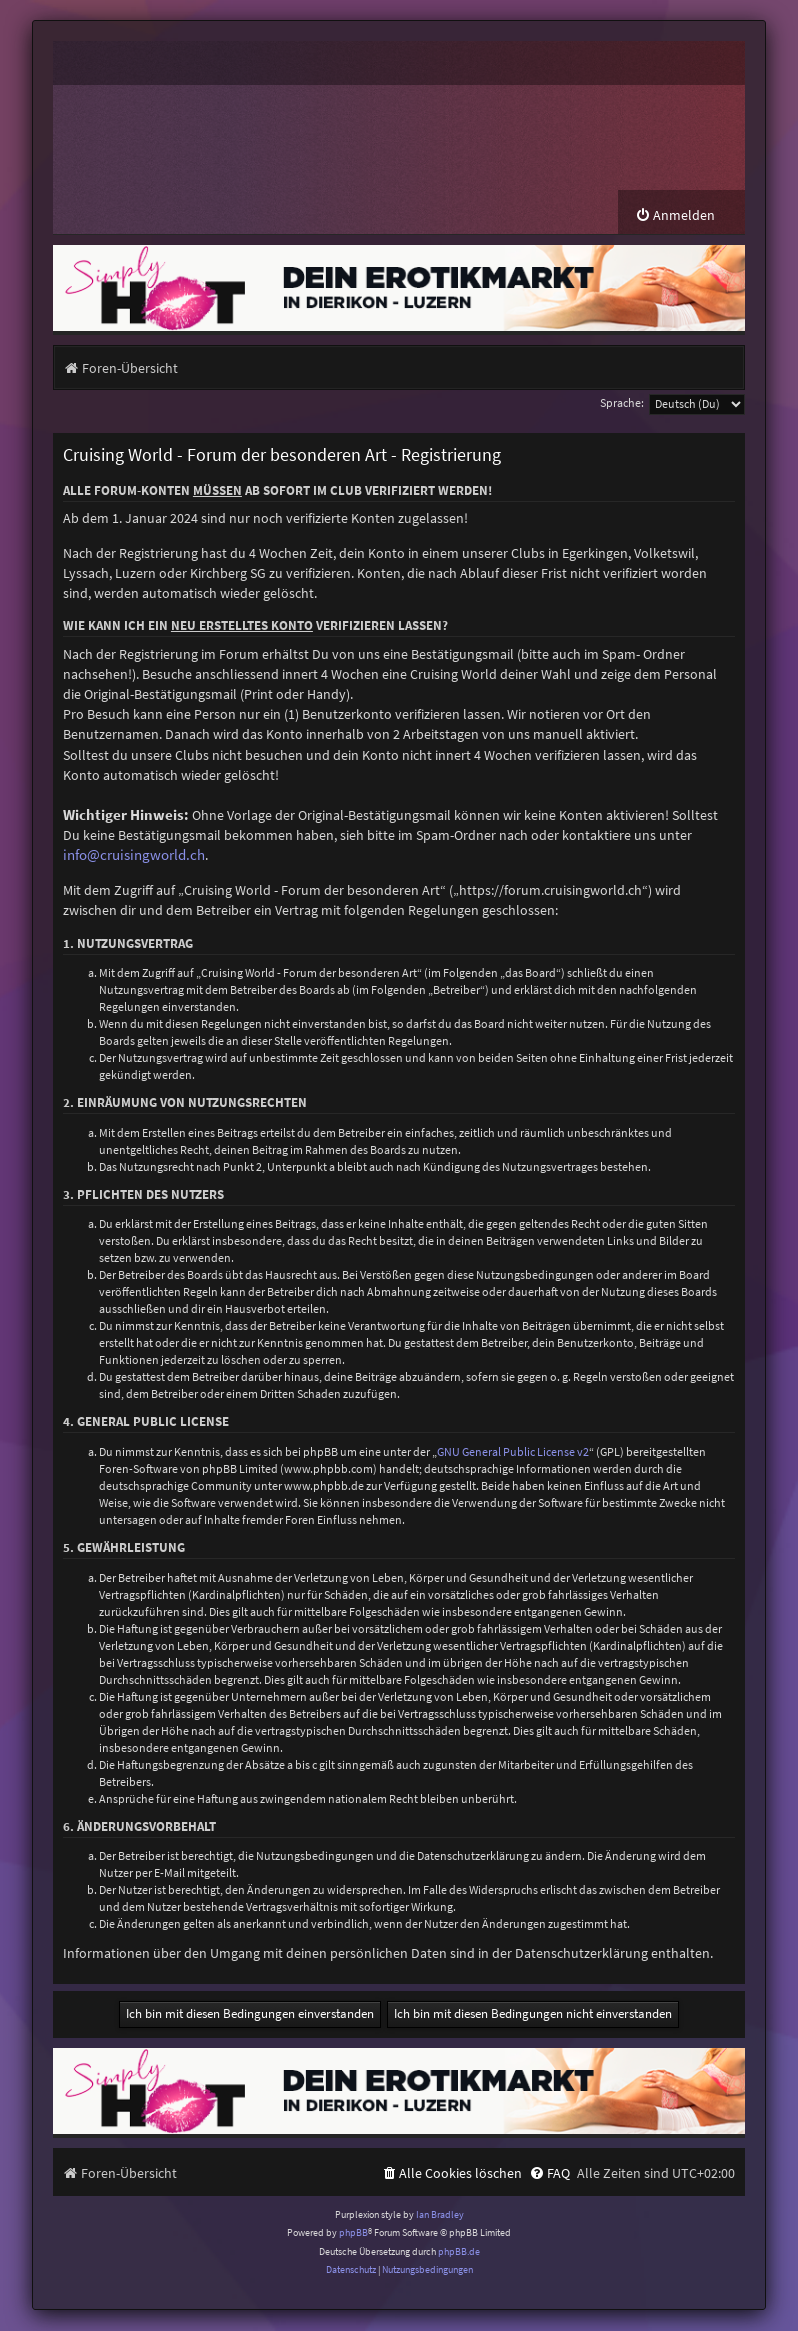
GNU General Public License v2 (513, 1452)
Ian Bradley (440, 2214)
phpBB (353, 2233)
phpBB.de (459, 2251)
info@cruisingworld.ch (134, 856)
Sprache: (622, 403)
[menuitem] (675, 216)
